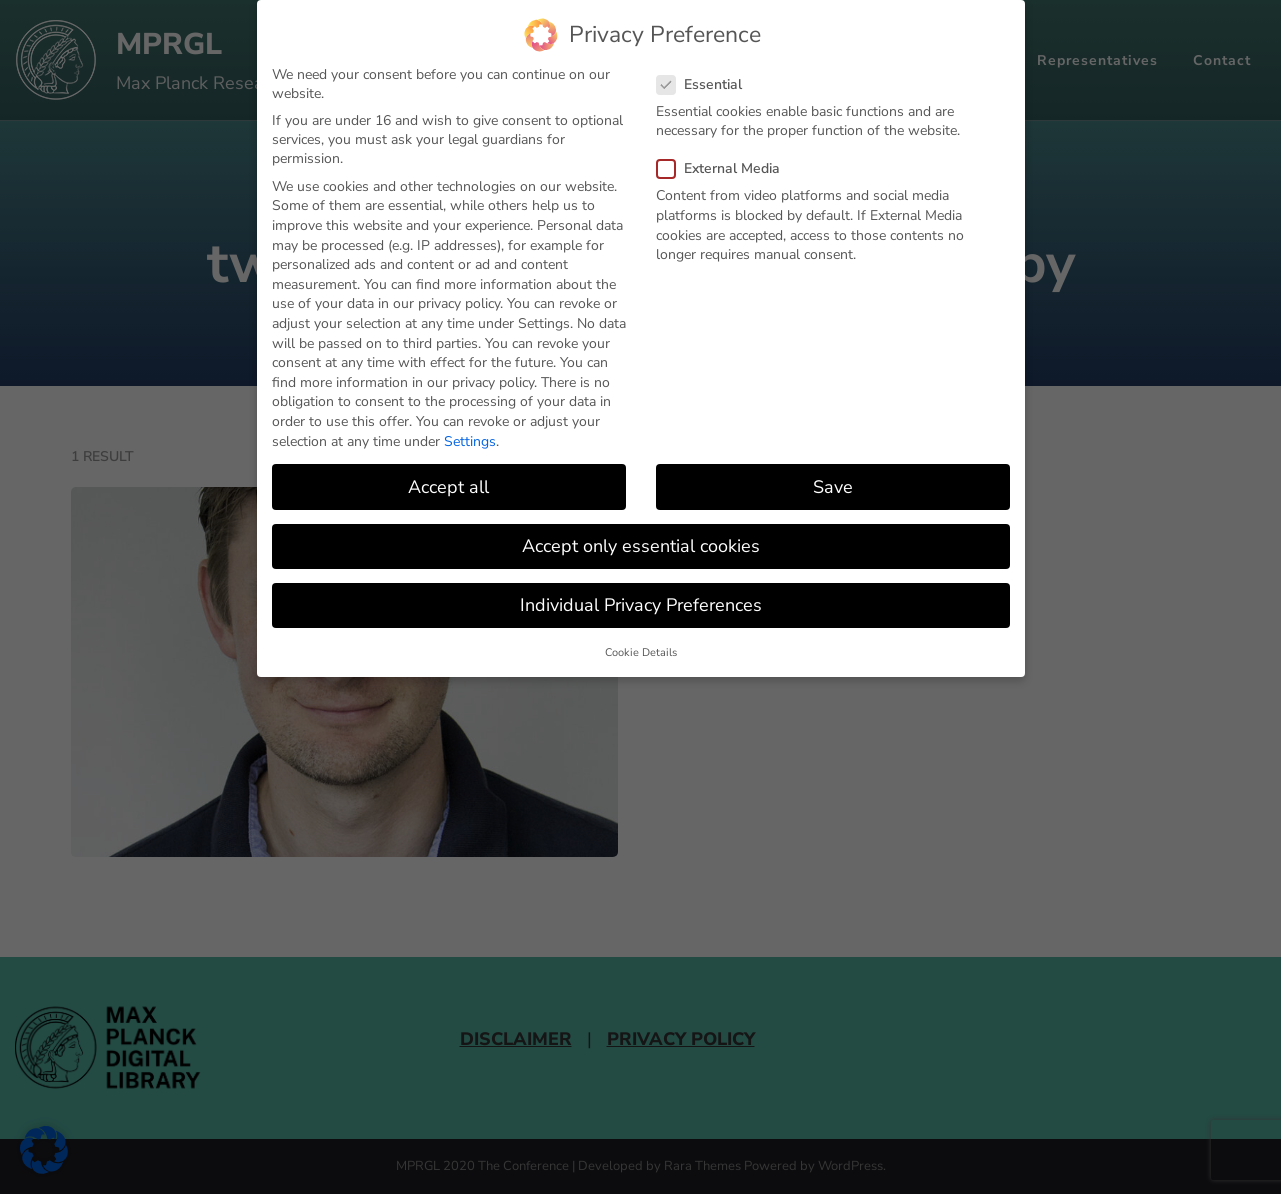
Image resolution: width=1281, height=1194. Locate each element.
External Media (724, 168)
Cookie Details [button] (641, 652)
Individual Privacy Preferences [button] (641, 604)
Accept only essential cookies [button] (641, 545)
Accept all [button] (448, 486)
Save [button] (833, 486)
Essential (705, 83)
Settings (470, 440)
